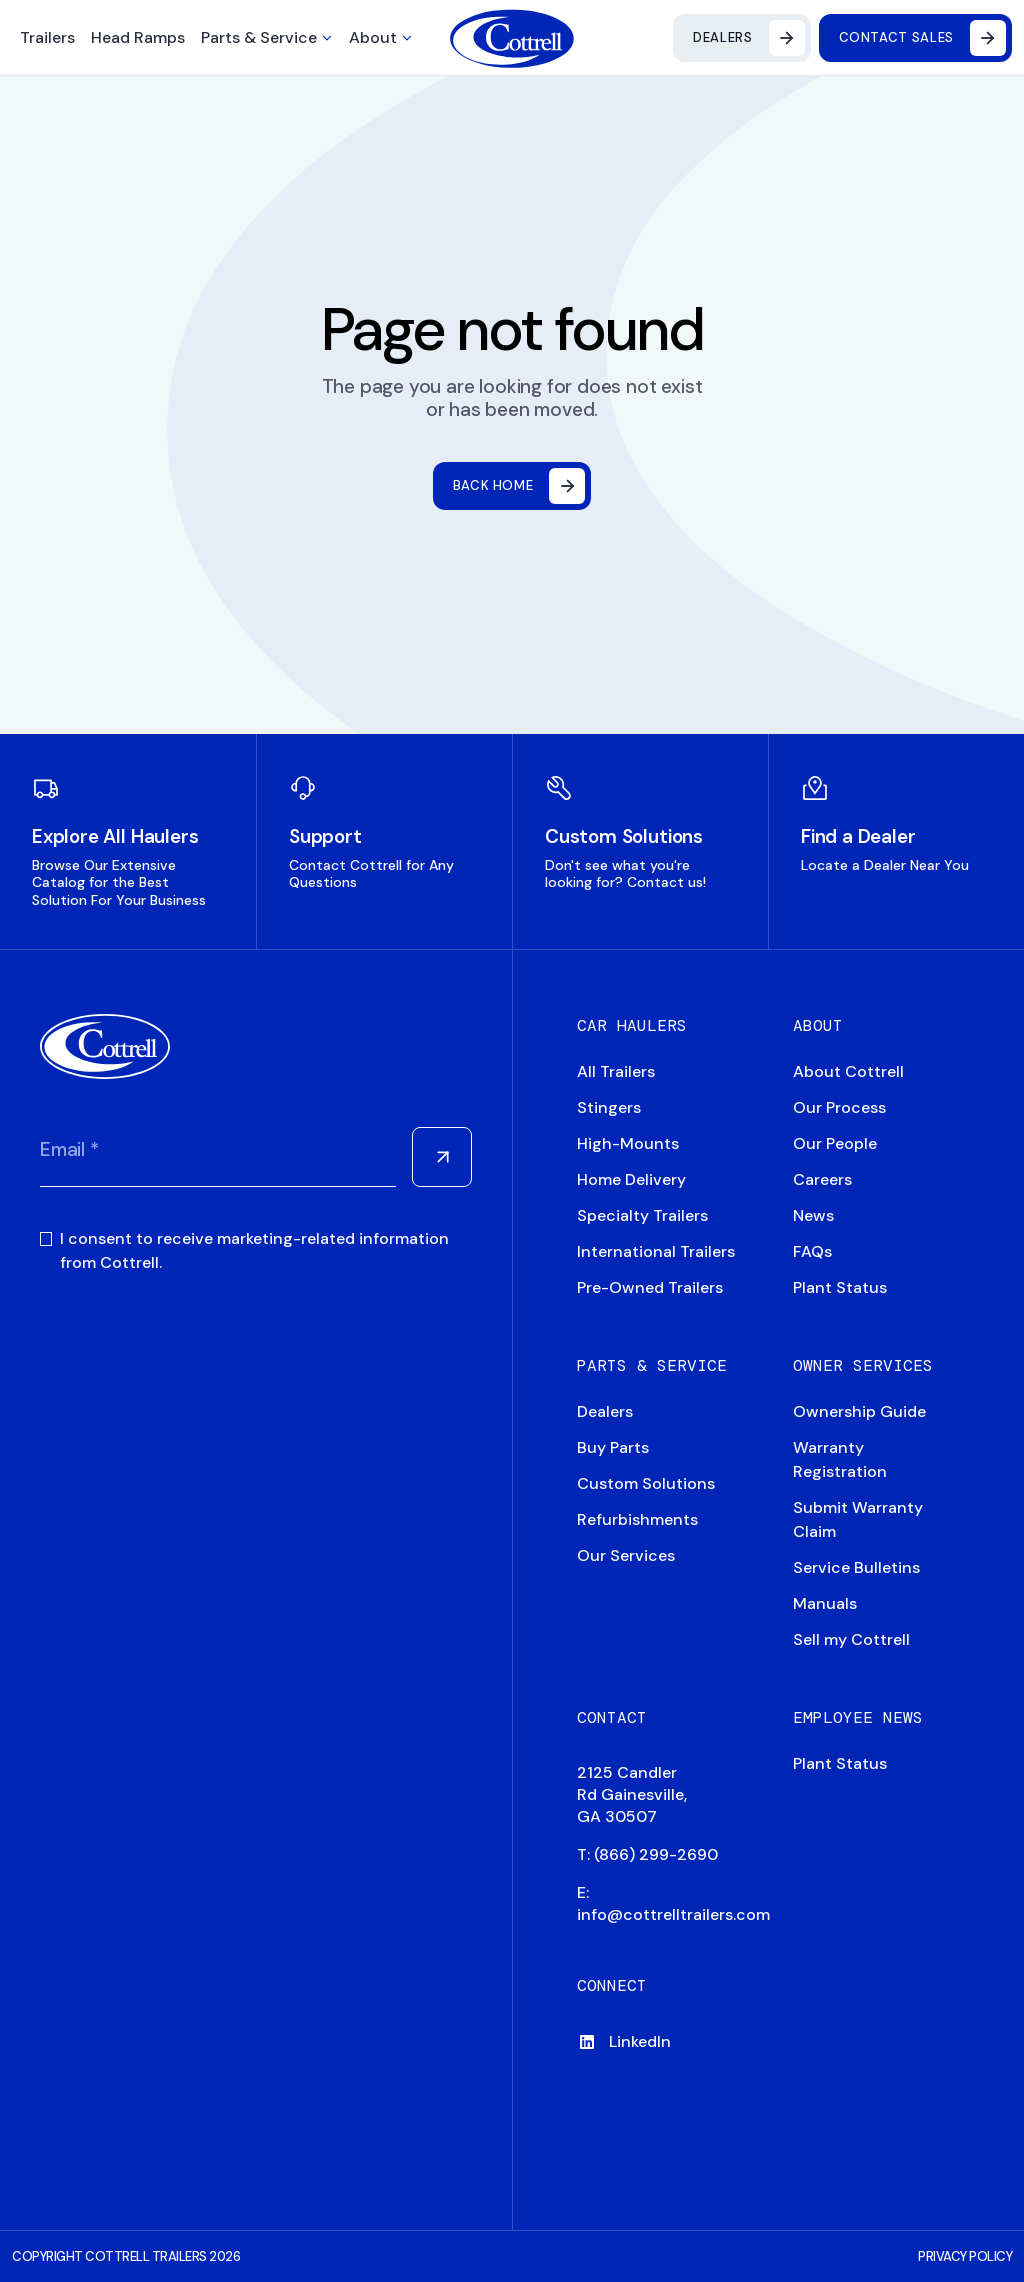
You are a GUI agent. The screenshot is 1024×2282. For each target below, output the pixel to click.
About (373, 37)
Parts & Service (259, 37)
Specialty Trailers (642, 1215)
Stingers (609, 1107)
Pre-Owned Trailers (650, 1287)
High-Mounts (628, 1143)
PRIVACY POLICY (965, 2256)
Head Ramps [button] (138, 37)
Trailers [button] (47, 37)
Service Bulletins (856, 1567)
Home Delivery (631, 1179)
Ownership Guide (859, 1411)
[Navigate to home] (512, 38)
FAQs (812, 1251)
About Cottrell (848, 1071)
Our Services (626, 1555)
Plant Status (840, 1287)
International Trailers (656, 1251)
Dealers (605, 1411)
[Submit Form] (442, 1157)
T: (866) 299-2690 (647, 1854)
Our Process (839, 1107)
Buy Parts (613, 1447)
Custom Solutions (646, 1483)
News (813, 1215)
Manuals (825, 1603)
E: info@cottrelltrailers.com (673, 1903)
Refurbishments (637, 1519)
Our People (835, 1143)
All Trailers (616, 1071)
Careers (822, 1179)
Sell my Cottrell (851, 1639)
